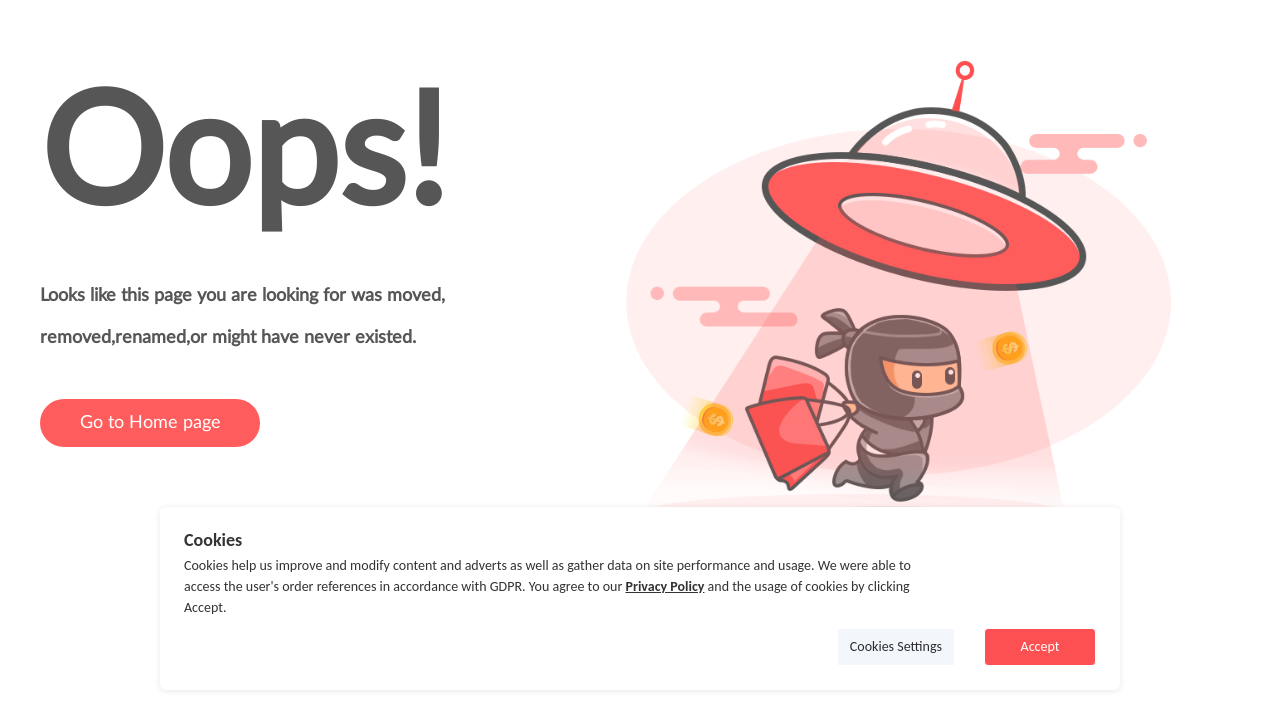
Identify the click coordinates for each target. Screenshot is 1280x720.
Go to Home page (150, 423)
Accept (1040, 646)
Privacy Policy (664, 586)
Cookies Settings (896, 646)
